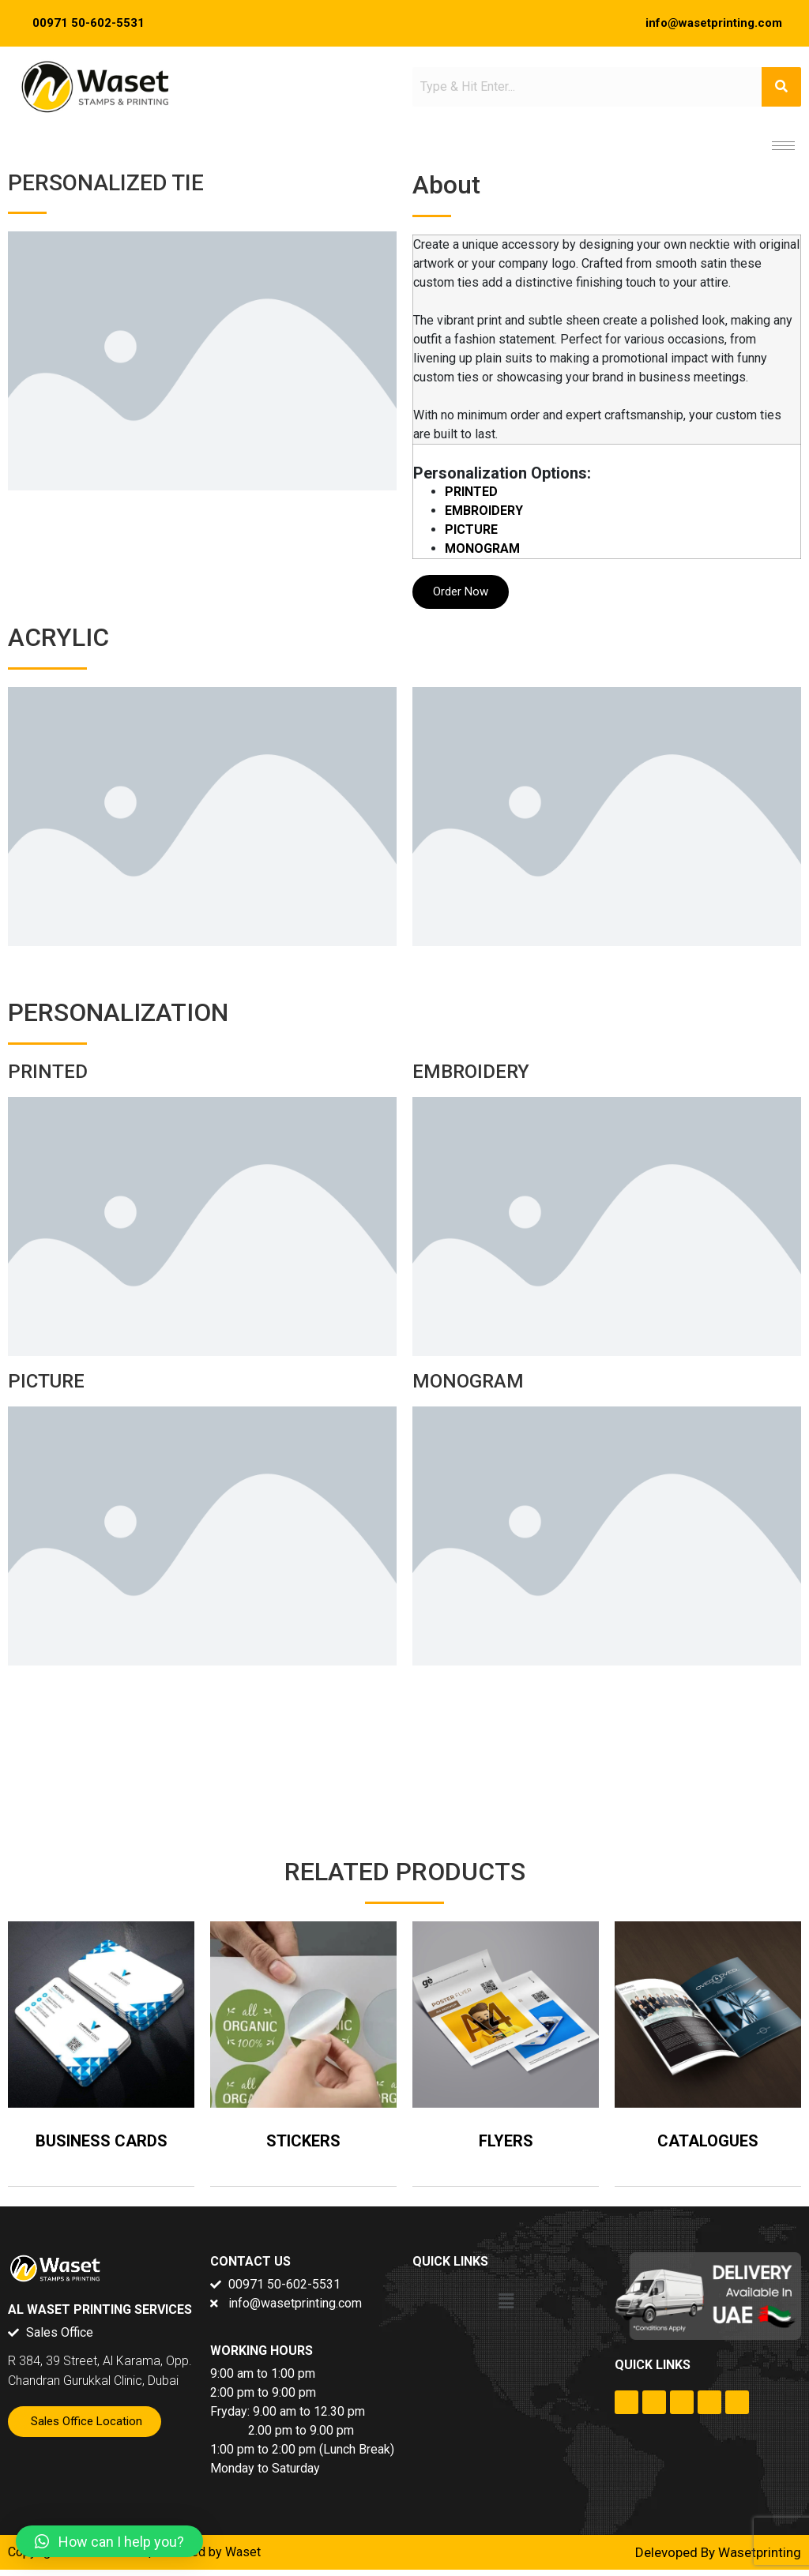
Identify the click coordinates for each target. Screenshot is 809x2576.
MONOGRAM (482, 548)
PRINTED (471, 491)
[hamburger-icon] (783, 145)
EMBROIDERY (484, 510)
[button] (505, 2302)
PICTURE (471, 529)
